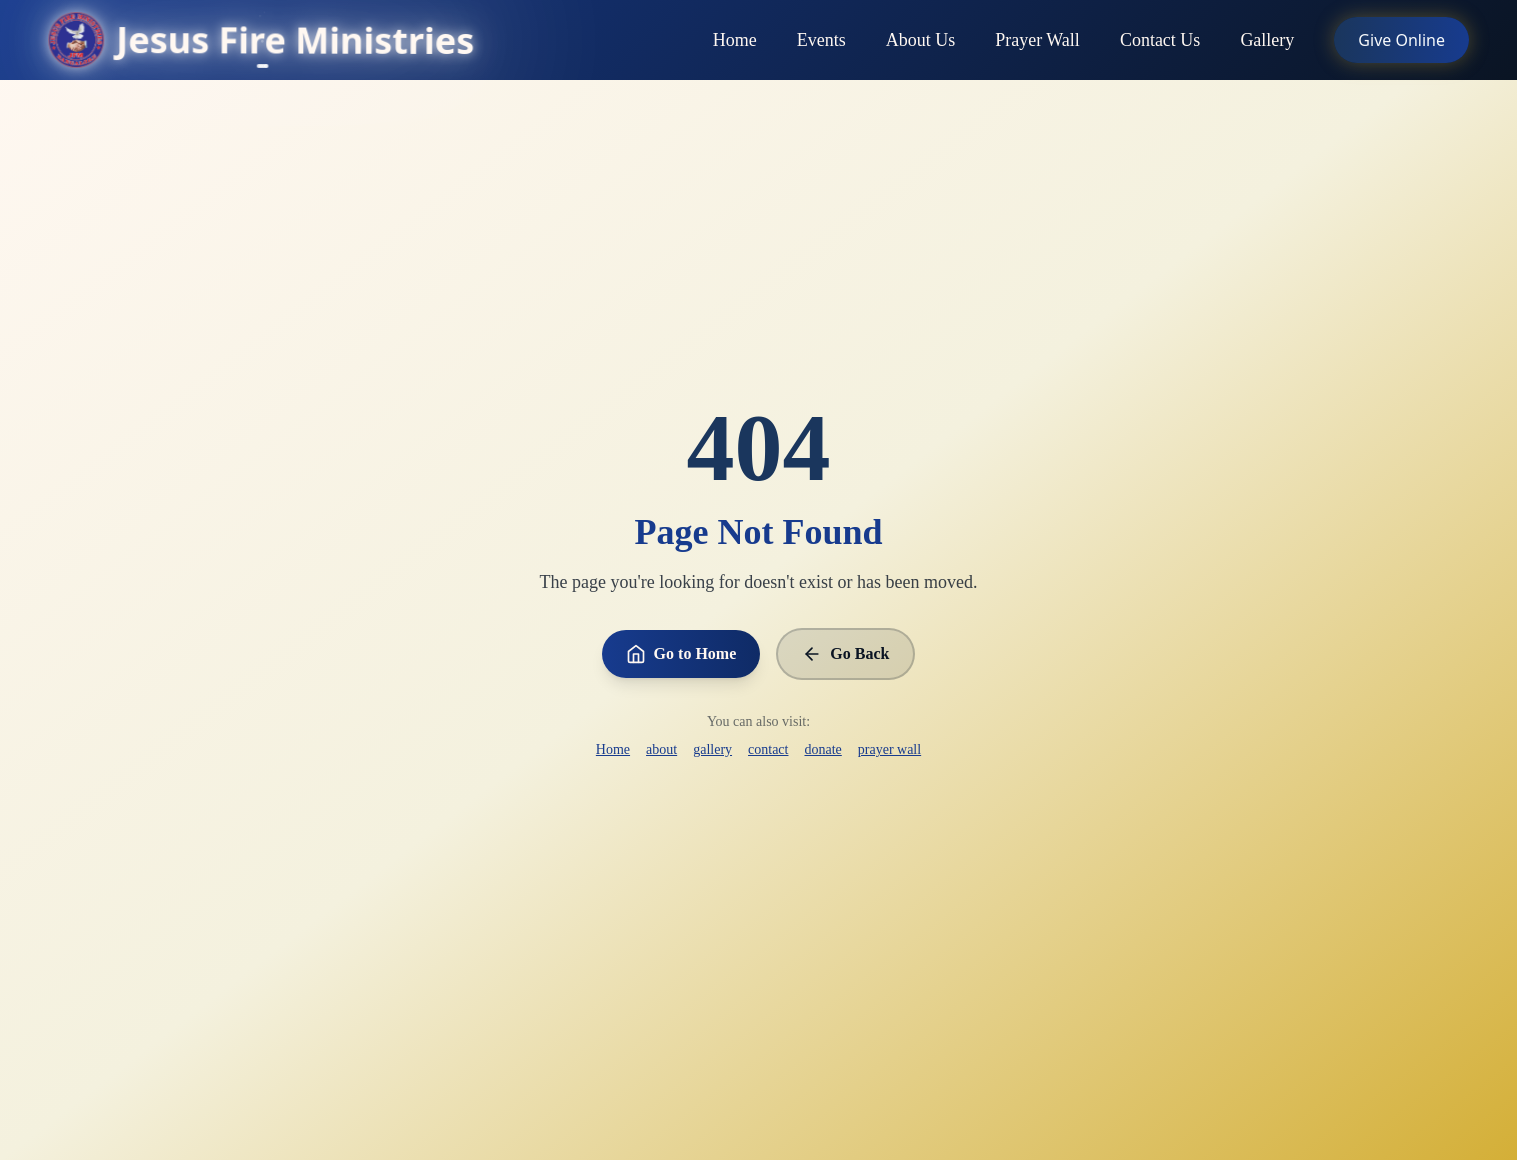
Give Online (1401, 40)
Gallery (1267, 42)
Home (735, 42)
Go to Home (681, 654)
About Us (921, 42)
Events (821, 42)
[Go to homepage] (261, 40)
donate (822, 749)
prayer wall (889, 749)
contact (768, 749)
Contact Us (1160, 42)
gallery (712, 749)
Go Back (845, 654)
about (661, 749)
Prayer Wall (1037, 42)
